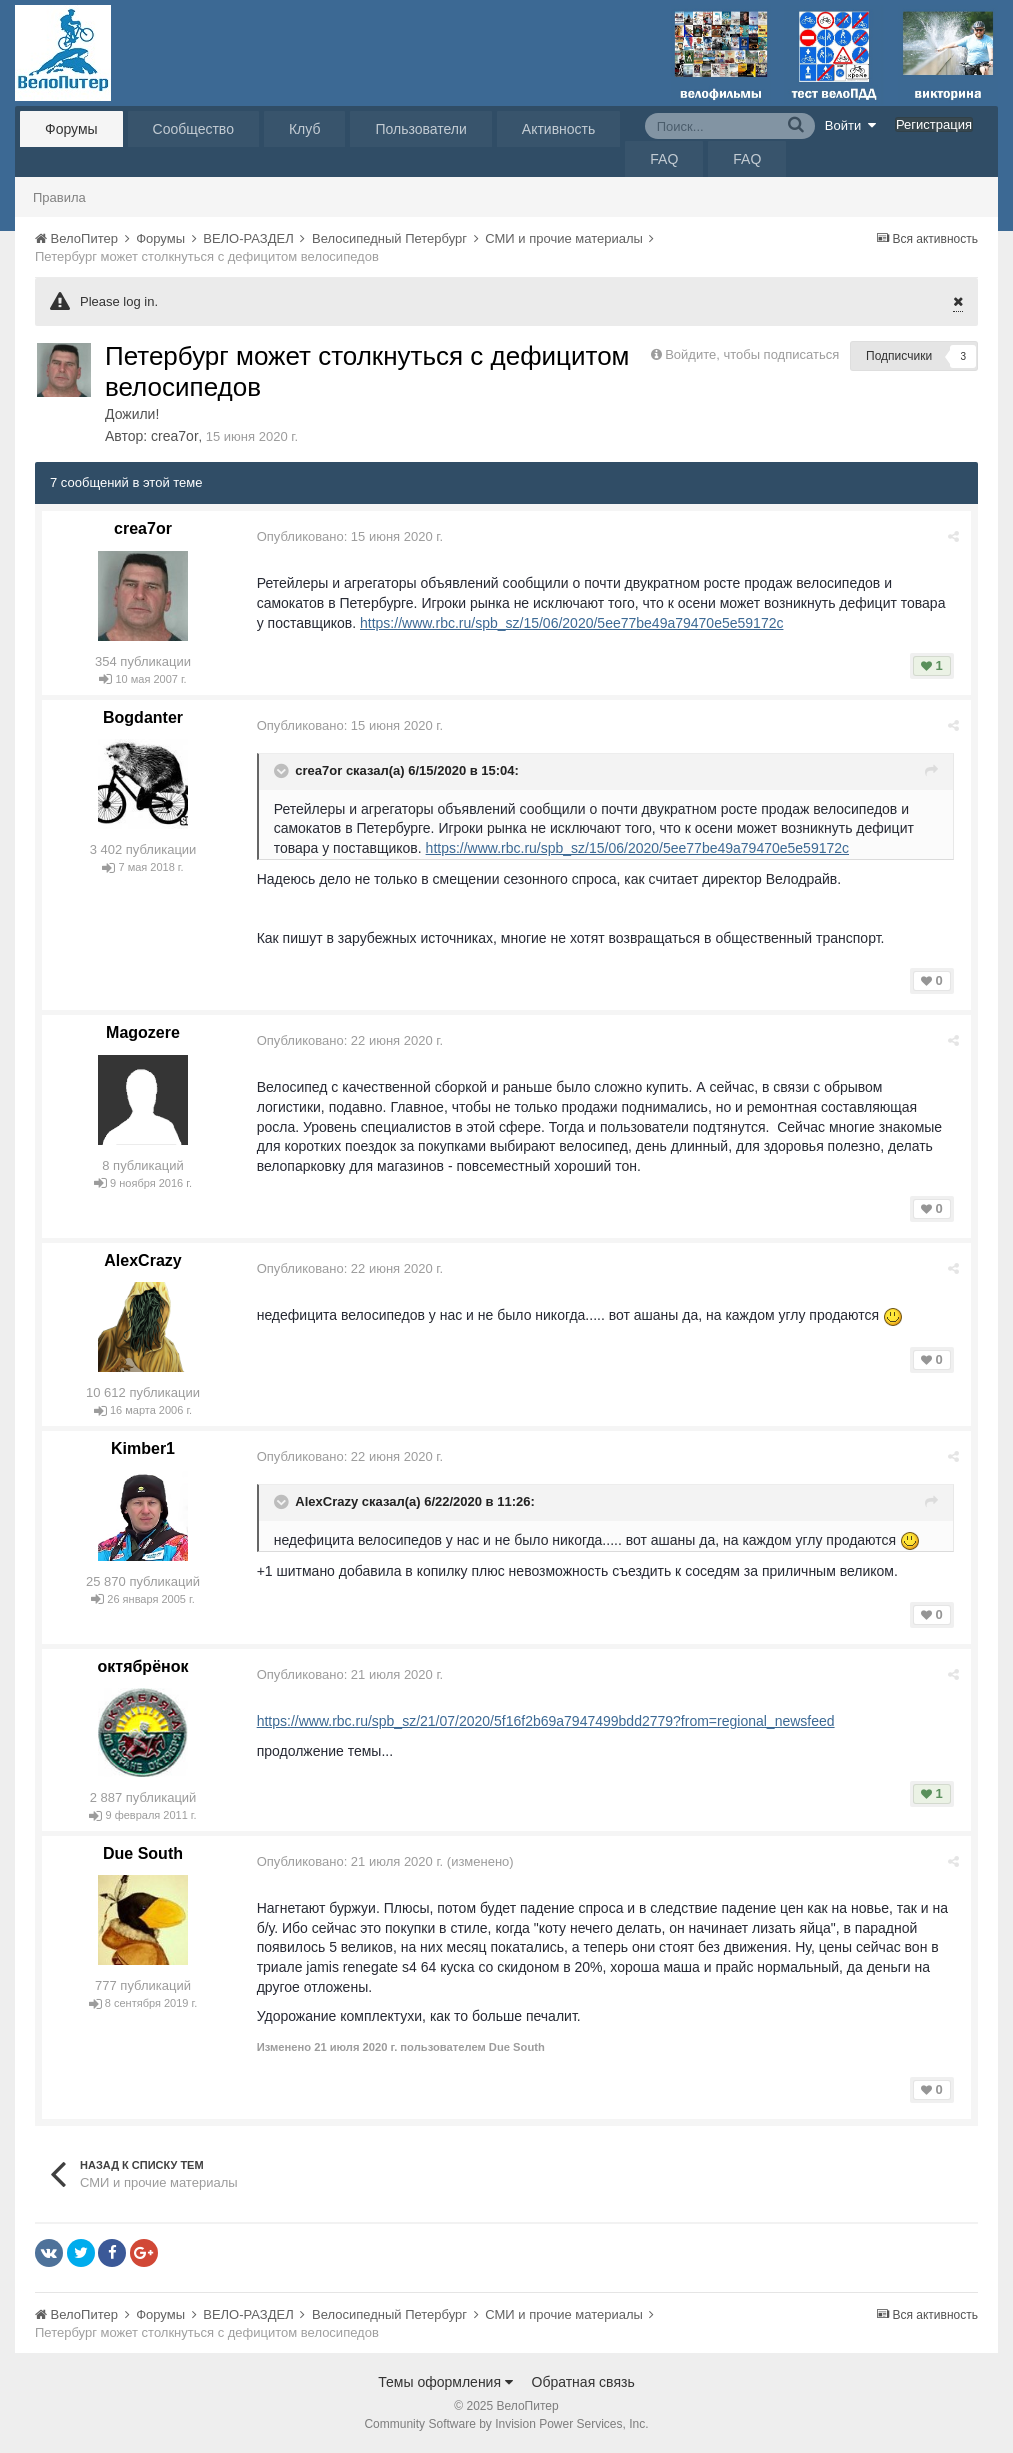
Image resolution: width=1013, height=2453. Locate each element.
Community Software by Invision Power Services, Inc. (506, 2424)
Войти (851, 125)
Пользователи (420, 129)
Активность (559, 129)
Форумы (71, 129)
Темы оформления (445, 2382)
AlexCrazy (142, 1260)
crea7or (174, 436)
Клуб (305, 129)
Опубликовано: (351, 536)
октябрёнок (143, 1666)
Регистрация (934, 124)
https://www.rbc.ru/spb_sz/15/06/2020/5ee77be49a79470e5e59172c (572, 623)
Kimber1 (143, 1448)
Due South (143, 1853)
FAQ (664, 159)
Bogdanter (143, 717)
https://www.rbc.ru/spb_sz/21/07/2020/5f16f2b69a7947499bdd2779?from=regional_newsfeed (547, 1721)
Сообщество (193, 129)
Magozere (143, 1032)
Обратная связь (583, 2382)
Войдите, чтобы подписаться (752, 354)
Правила (59, 197)
